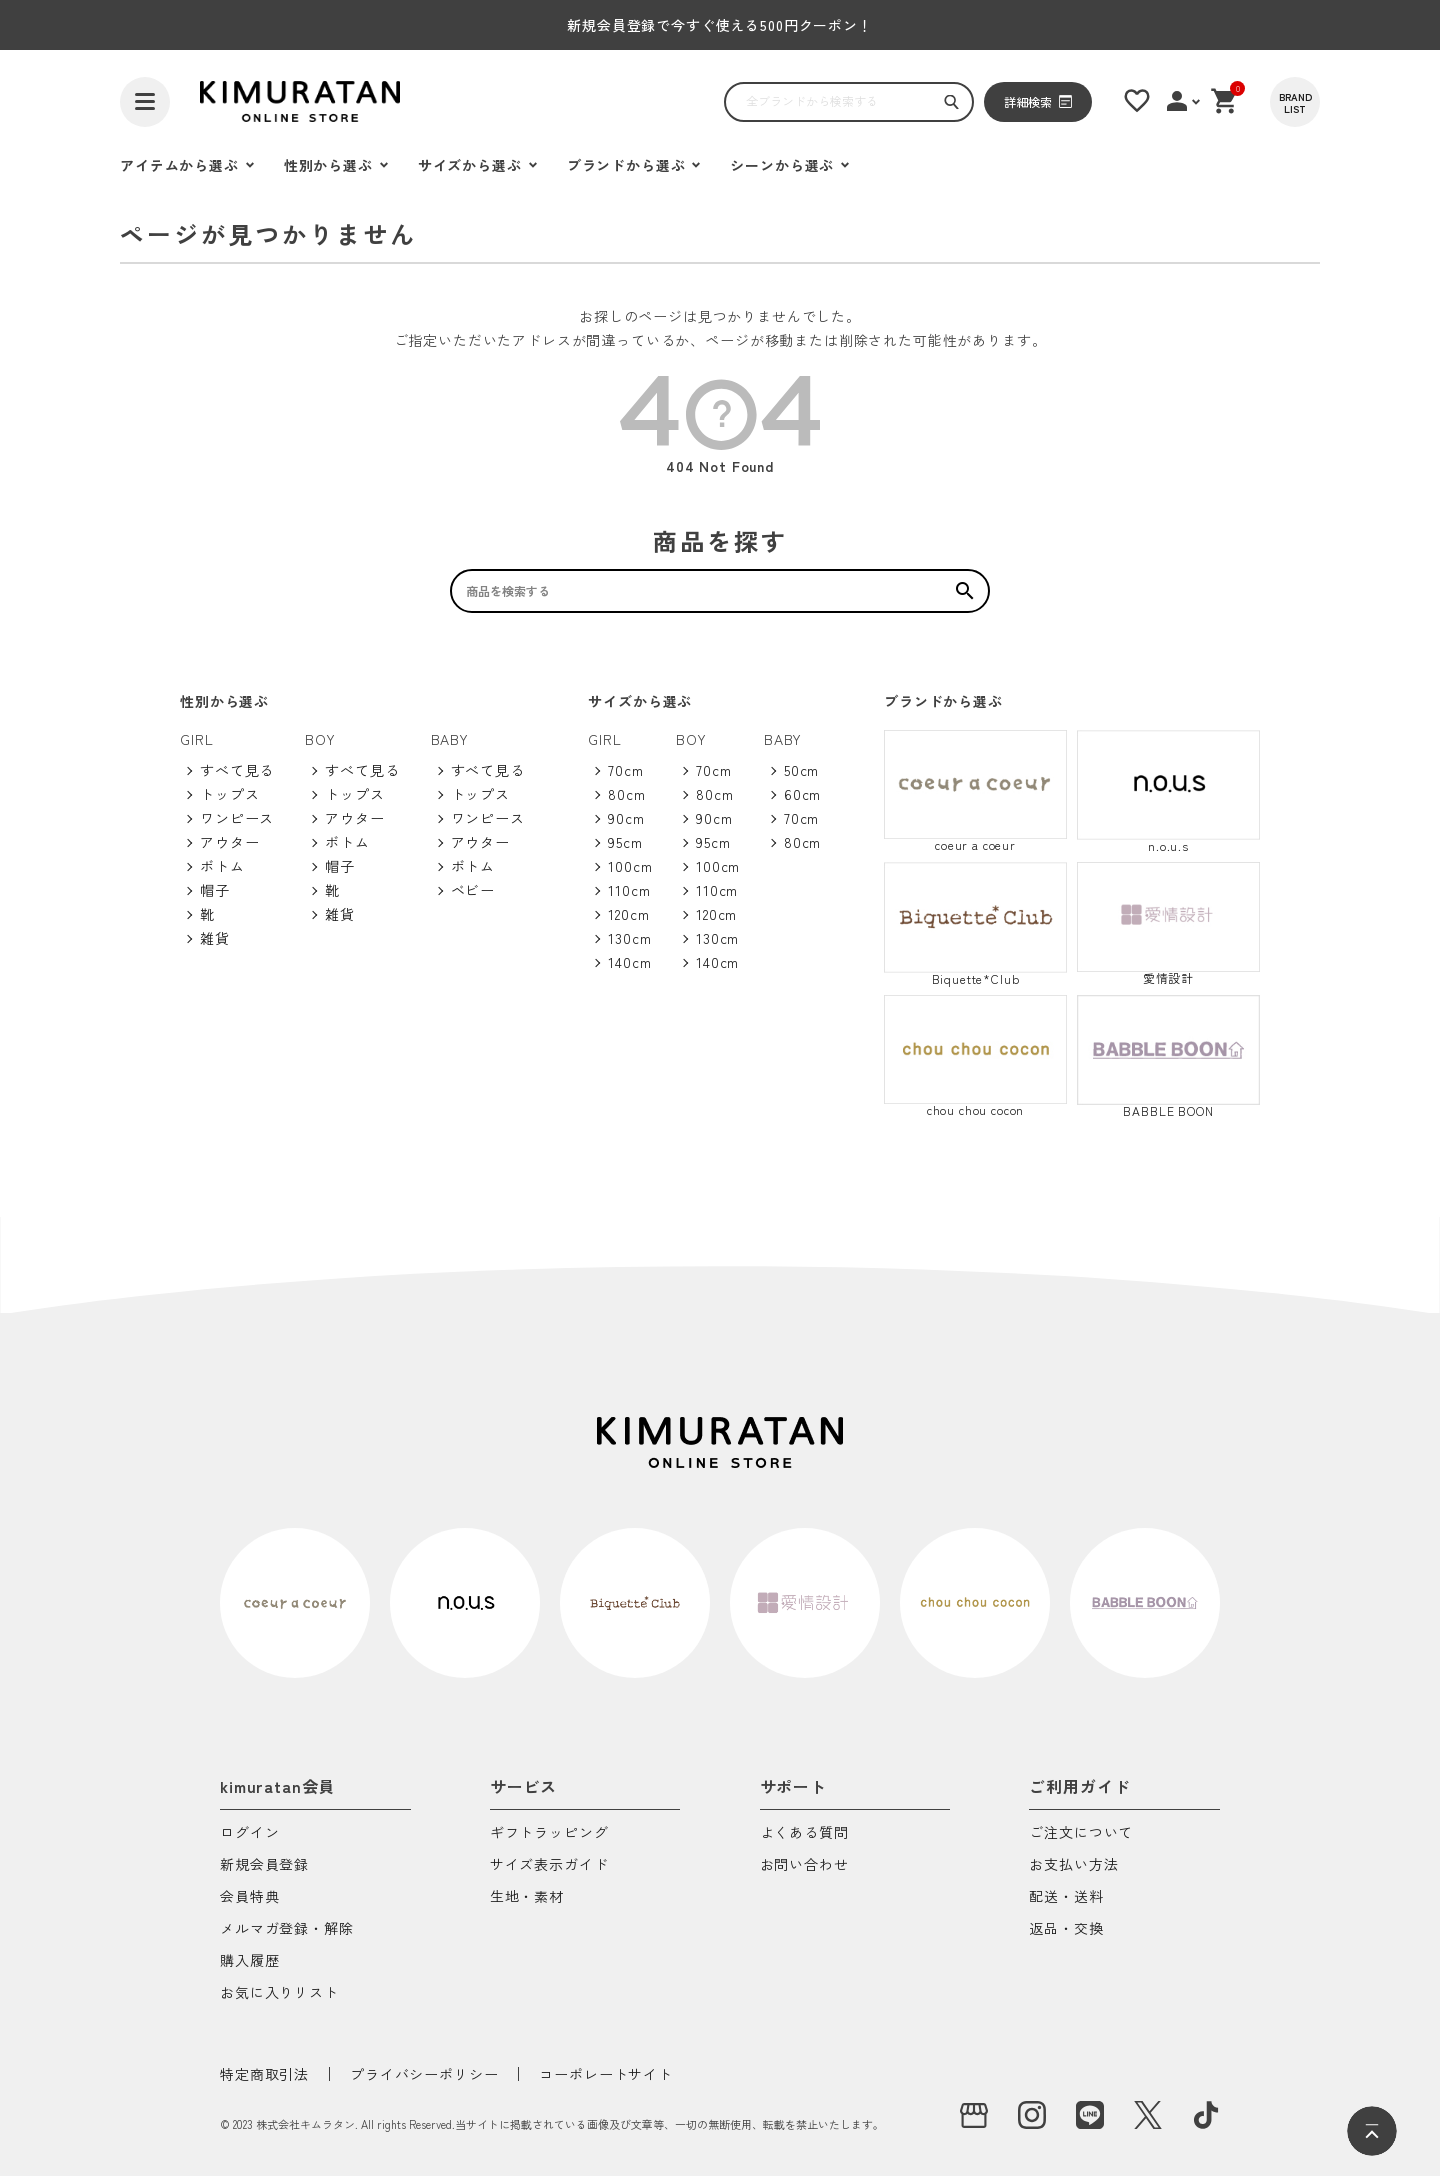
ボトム (222, 866)
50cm (801, 770)
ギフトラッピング (549, 1833)
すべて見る (237, 770)
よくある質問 (804, 1833)
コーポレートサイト (606, 2074)
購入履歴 (249, 1961)
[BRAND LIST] (1295, 102)
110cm (629, 890)
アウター (229, 842)
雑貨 (215, 938)
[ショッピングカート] (1225, 101)
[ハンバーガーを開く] (145, 102)
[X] (1148, 2115)
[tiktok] (1206, 2115)
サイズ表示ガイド (549, 1865)
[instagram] (1032, 2115)
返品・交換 (1066, 1929)
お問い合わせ (804, 1865)
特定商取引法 (264, 2074)
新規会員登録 (264, 1865)
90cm (626, 818)
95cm (625, 842)
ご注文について (1081, 1833)
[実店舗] (974, 2115)
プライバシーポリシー (424, 2074)
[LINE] (1090, 2115)
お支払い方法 (1073, 1865)
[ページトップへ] (1372, 2131)
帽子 (215, 890)
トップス (229, 794)
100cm (630, 866)
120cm (628, 914)
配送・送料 (1066, 1897)
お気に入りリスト (279, 1993)
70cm (625, 770)
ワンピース (237, 818)
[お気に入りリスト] (1137, 101)
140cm (629, 962)
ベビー (473, 890)
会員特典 (249, 1897)
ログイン (249, 1833)
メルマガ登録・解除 (287, 1929)
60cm (802, 794)
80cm (626, 794)
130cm (629, 938)
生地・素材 (527, 1897)
